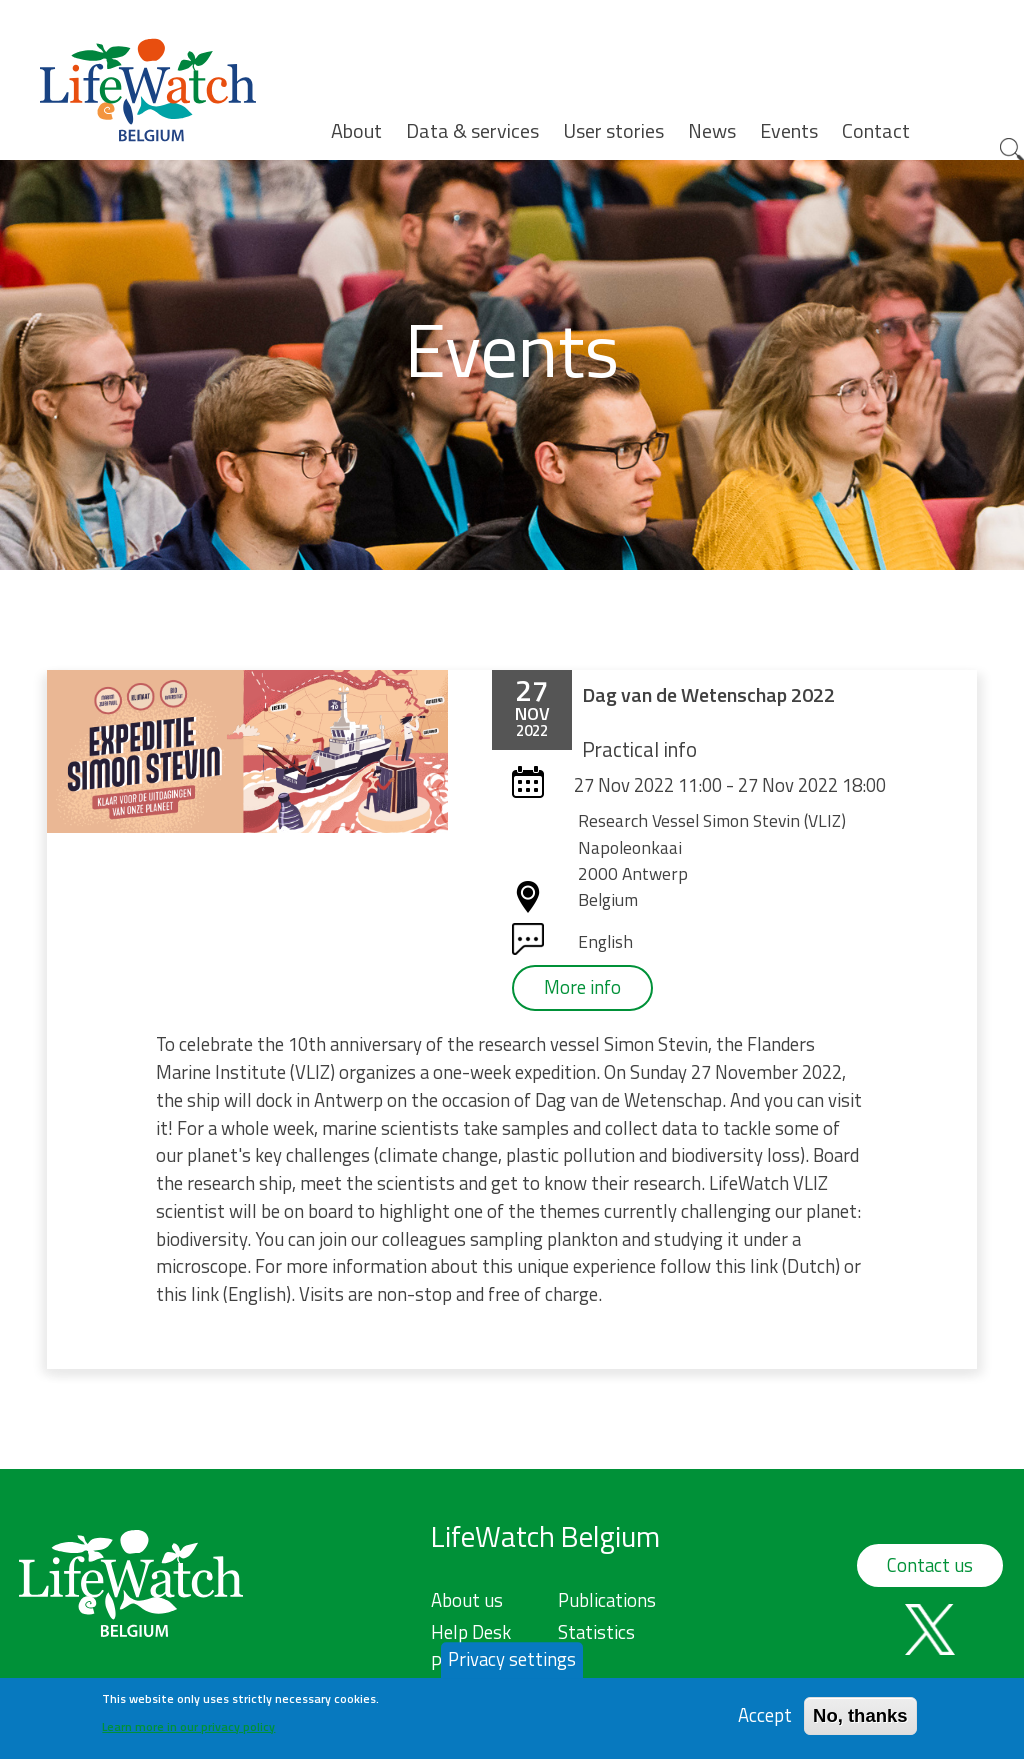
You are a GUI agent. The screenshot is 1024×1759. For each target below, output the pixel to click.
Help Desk (471, 1632)
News (712, 131)
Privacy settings (512, 1666)
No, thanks (860, 1721)
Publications (607, 1600)
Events (789, 131)
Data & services (472, 131)
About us (467, 1600)
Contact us (930, 1565)
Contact (876, 131)
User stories (613, 131)
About (356, 131)
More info (582, 987)
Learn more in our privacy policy (188, 1732)
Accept (765, 1721)
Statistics (596, 1632)
